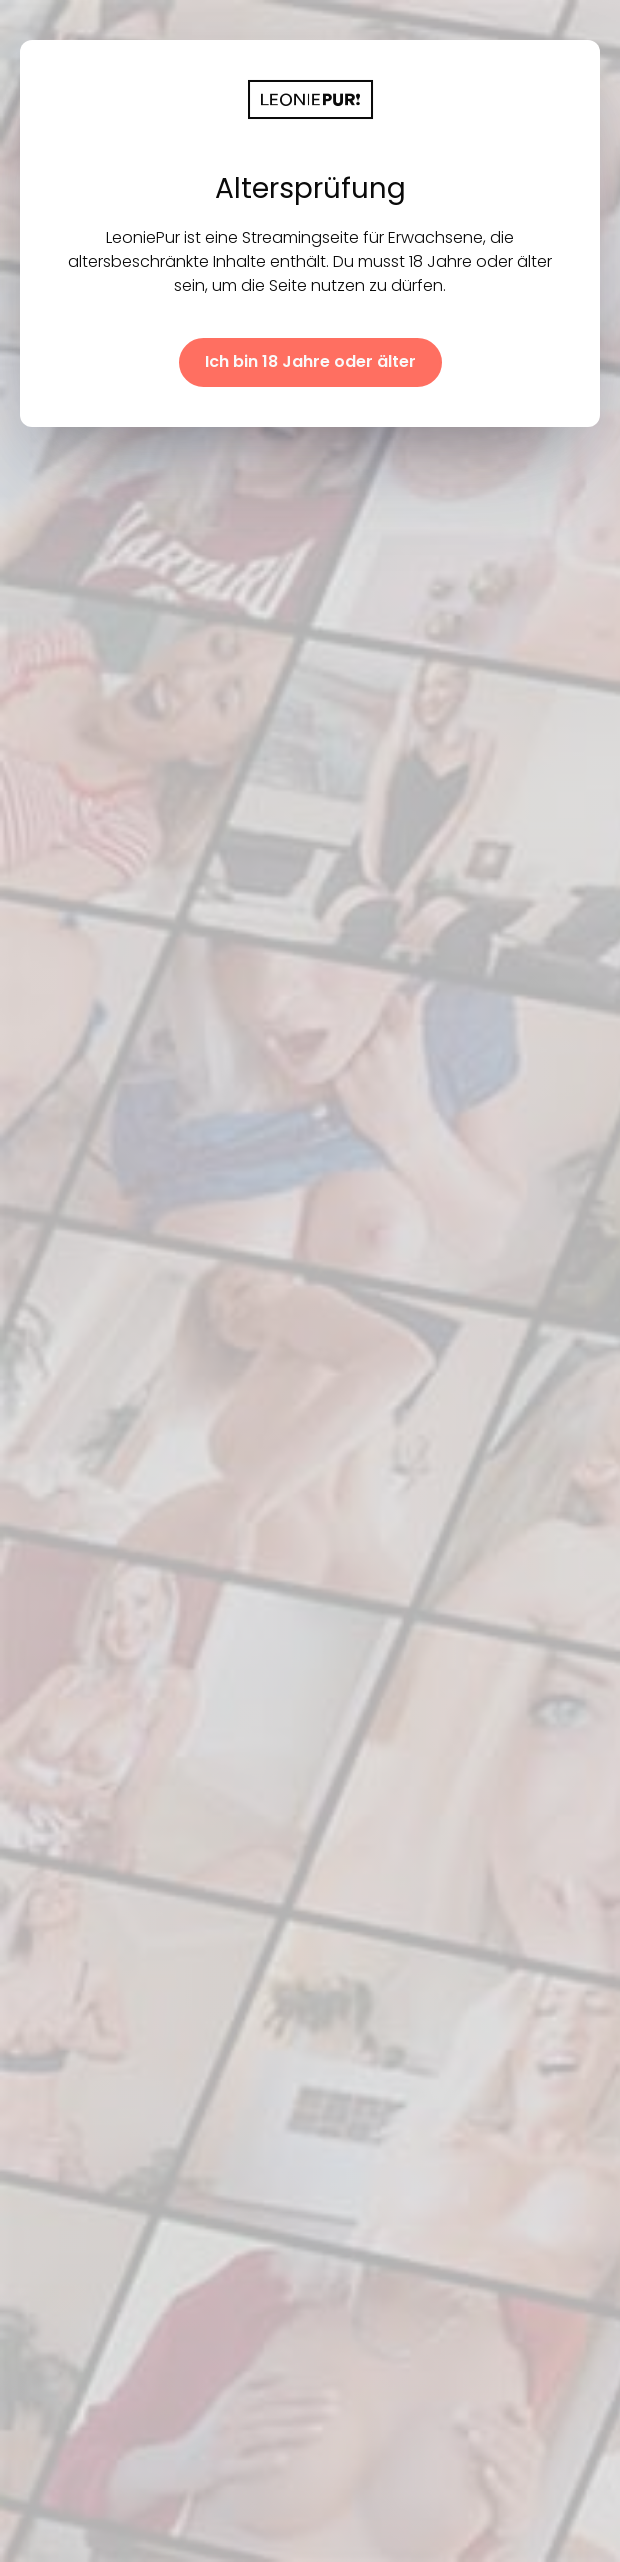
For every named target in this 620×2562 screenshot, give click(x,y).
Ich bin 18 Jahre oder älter (310, 361)
